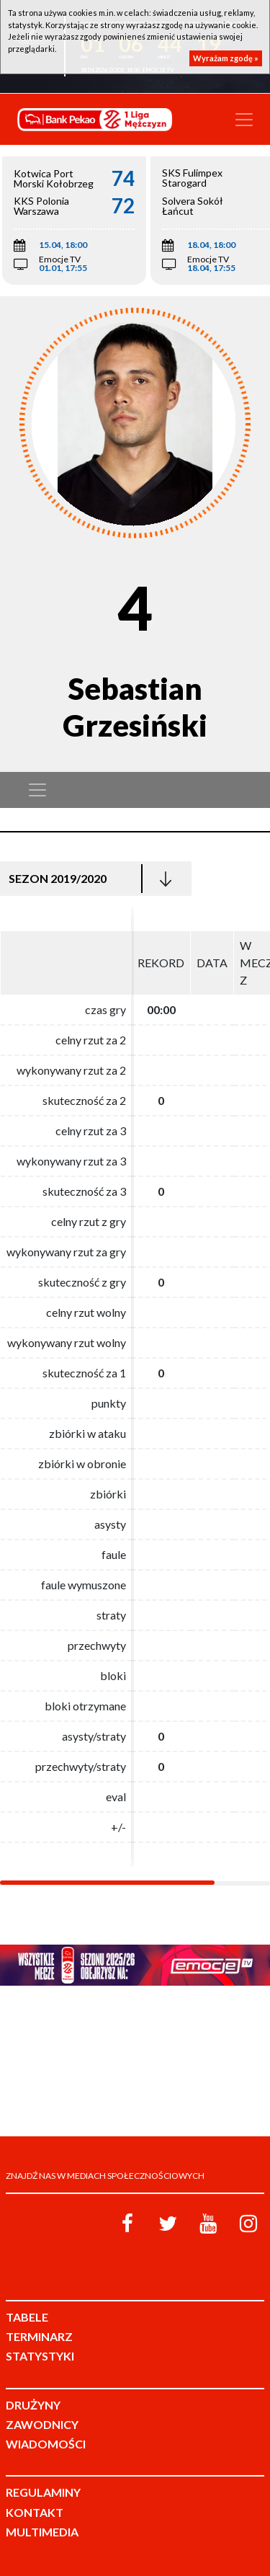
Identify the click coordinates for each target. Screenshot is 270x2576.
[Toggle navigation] (244, 119)
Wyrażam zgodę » (225, 58)
